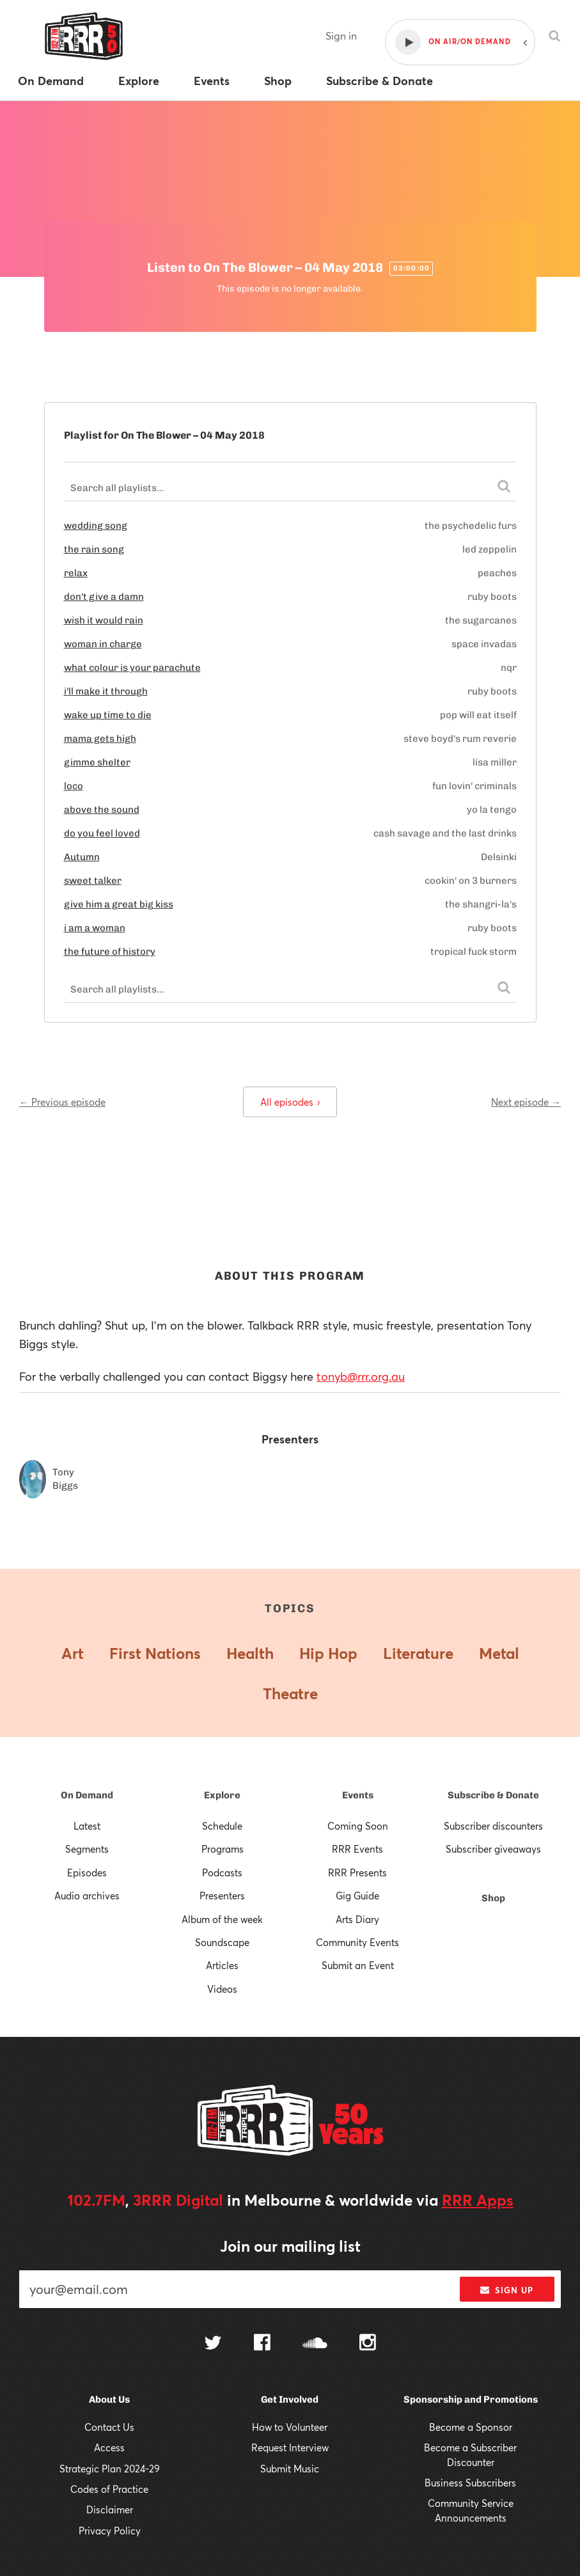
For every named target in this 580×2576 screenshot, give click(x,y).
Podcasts (222, 1872)
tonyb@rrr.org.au (361, 1376)
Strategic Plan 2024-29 (109, 2468)
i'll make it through (106, 691)
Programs (222, 1848)
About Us (109, 2399)
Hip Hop (328, 1653)
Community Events (357, 1942)
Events (357, 1795)
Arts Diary (357, 1919)
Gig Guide (357, 1895)
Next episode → (526, 1102)
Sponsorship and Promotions (471, 2399)
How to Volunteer (289, 2427)
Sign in (341, 35)
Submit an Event (358, 1965)
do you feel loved (102, 833)
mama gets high (100, 738)
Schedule (222, 1825)
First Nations (155, 1653)
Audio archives (87, 1895)
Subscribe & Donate (493, 1795)
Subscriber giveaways (493, 1848)
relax (76, 573)
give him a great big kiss (118, 904)
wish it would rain (103, 620)
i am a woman (94, 928)
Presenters (222, 1895)
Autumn (82, 857)
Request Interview (290, 2447)
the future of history (109, 951)
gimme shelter (97, 762)
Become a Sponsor (470, 2427)
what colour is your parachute (132, 667)
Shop (493, 1898)
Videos (222, 1989)
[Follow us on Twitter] (213, 2344)
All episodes (290, 1102)
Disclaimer (109, 2509)
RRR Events (357, 1848)
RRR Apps (477, 2200)
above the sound (101, 809)
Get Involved (289, 2399)
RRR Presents (357, 1872)
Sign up (506, 2290)
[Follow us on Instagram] (367, 2344)
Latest (87, 1825)
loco (73, 786)
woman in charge (103, 644)
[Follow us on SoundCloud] (314, 2344)
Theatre (290, 1693)
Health (250, 1653)
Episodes (87, 1872)
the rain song (94, 549)
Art (72, 1653)
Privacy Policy (110, 2530)
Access (109, 2447)
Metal (499, 1653)
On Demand (87, 1795)
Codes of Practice (109, 2489)
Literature (418, 1653)
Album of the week (222, 1919)
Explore (222, 1795)
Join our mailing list (290, 2246)
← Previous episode (62, 1102)
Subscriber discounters (493, 1825)
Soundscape (222, 1942)
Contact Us (109, 2427)
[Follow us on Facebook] (262, 2344)
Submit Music (289, 2468)
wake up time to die (108, 715)
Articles (222, 1965)
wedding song (95, 525)
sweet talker (92, 880)
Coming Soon (357, 1825)
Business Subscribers (470, 2482)
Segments (87, 1848)
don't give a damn (104, 596)
